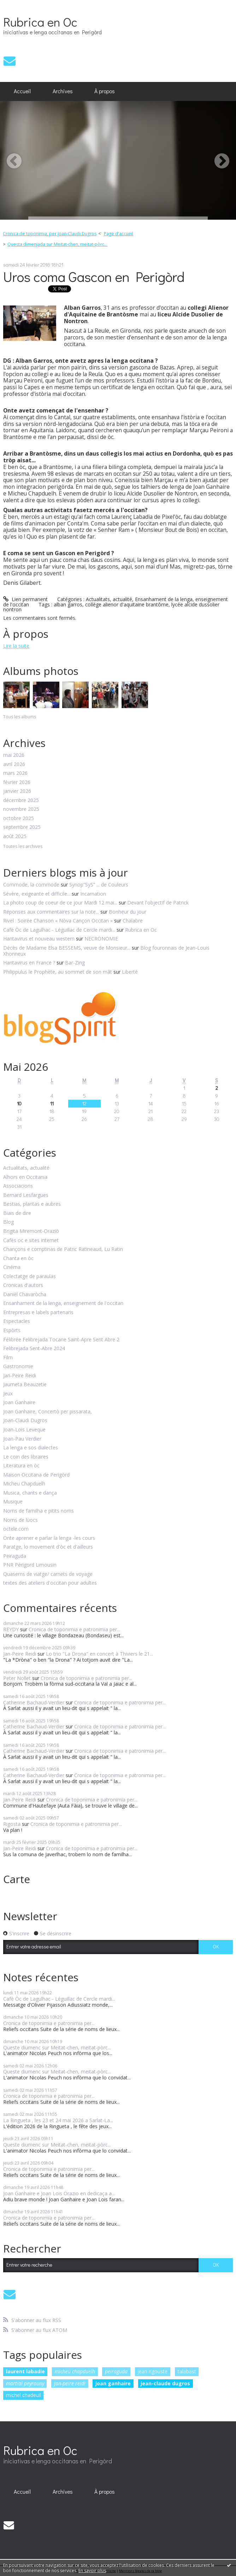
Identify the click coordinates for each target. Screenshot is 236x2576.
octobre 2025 (18, 818)
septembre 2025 (22, 827)
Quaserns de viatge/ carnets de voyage (48, 1574)
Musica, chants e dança (30, 1493)
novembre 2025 (21, 809)
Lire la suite (16, 645)
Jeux (8, 1394)
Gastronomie (18, 1367)
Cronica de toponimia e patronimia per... (74, 1629)
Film (8, 1358)
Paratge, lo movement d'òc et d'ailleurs (48, 1547)
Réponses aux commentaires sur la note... (51, 911)
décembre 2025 (21, 800)
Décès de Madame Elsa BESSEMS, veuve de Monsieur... (66, 947)
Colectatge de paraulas (29, 1277)
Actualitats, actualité (109, 599)
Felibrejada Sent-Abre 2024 (34, 1349)
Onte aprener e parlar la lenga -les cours (49, 1538)
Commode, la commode (31, 884)
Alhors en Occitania (25, 1177)
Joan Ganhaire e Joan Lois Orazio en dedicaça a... (59, 2193)
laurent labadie (25, 2371)
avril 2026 (14, 764)
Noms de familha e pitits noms (38, 1511)
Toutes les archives (22, 846)
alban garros (68, 604)
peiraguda (116, 2371)
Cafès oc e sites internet (31, 1240)
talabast (187, 2371)
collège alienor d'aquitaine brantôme (127, 604)
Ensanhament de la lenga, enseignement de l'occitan (63, 1303)
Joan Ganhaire (19, 1403)
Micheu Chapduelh (24, 1484)
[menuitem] (22, 91)
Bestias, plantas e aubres (32, 1204)
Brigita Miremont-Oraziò (31, 1231)
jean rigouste (152, 2371)
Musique (13, 1502)
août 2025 (14, 836)
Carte (16, 1879)
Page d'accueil (118, 234)
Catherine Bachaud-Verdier (33, 1702)
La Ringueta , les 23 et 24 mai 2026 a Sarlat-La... (58, 2120)
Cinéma (11, 1267)
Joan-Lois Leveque (24, 1430)
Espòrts (11, 1331)
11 (52, 1103)
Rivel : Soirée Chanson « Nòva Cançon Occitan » (58, 920)
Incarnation (93, 893)
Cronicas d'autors (23, 1285)
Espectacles (16, 1321)
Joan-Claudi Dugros (25, 1421)
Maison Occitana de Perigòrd (36, 1475)
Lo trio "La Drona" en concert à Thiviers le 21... (99, 1653)
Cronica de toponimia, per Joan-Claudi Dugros (49, 234)
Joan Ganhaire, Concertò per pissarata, (47, 1412)
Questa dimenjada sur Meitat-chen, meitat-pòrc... (57, 244)
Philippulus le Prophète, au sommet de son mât (57, 971)
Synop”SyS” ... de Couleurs (98, 884)
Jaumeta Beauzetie (25, 1385)
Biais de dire (17, 1213)
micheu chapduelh (75, 2371)
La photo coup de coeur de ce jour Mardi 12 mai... (60, 902)
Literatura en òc (21, 1466)
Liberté (130, 971)
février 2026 (16, 782)
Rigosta (11, 1824)
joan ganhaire (113, 2383)
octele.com (16, 1529)
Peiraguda (14, 1556)
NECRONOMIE (101, 938)
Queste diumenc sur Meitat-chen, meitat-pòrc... (57, 2047)
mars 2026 (15, 773)
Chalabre (133, 920)
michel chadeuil (23, 2395)
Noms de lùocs (20, 1520)
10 (19, 1103)
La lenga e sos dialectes (30, 1448)
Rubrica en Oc (40, 21)
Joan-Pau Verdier (22, 1439)
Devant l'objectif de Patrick (158, 902)
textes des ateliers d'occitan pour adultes (50, 1583)
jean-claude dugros (165, 2383)
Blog (8, 1222)
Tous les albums (19, 717)
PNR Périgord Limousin (30, 1565)
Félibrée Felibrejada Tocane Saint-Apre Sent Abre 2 (61, 1340)
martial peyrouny (25, 2383)
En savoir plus (92, 2571)
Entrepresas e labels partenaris (38, 1313)
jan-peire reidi (69, 2383)
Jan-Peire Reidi (19, 1376)
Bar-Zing (75, 962)
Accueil (22, 91)
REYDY (11, 1629)
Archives (63, 91)
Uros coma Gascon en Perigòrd (93, 276)
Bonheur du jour (127, 911)
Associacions (18, 1186)
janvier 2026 (17, 791)
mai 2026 (13, 755)
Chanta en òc (18, 1259)
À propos (104, 91)
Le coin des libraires (25, 1457)
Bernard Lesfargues (25, 1195)
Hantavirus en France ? (29, 962)
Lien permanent (25, 599)
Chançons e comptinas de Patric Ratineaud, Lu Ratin (63, 1249)
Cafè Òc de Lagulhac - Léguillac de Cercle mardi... (59, 929)
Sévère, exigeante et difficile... (36, 893)
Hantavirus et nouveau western (39, 938)
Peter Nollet (17, 1678)
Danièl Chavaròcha (24, 1295)
